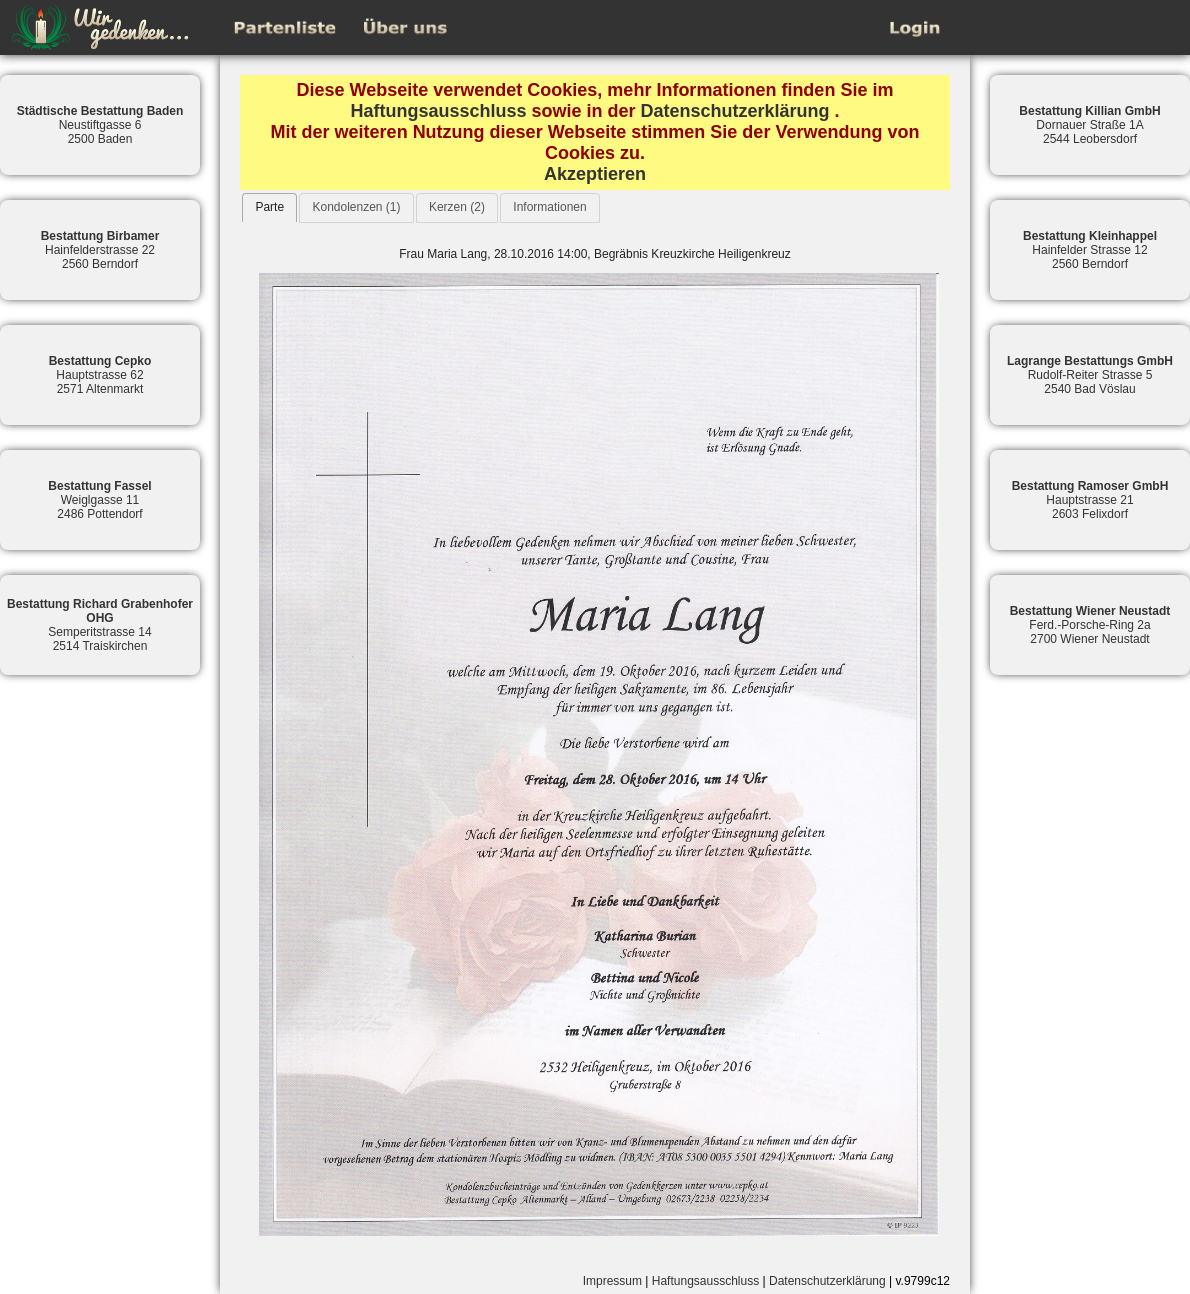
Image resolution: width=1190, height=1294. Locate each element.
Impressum (612, 1281)
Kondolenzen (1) (356, 207)
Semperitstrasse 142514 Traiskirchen (100, 625)
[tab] (269, 207)
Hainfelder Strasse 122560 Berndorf (1090, 250)
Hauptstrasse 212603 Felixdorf (1090, 500)
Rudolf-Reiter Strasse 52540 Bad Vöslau (1090, 375)
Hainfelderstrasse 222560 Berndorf (100, 250)
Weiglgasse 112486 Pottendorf (99, 500)
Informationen (549, 207)
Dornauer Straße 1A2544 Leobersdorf (1089, 125)
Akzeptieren (595, 174)
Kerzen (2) (457, 207)
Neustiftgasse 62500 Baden (100, 125)
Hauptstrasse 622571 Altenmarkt (100, 375)
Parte (269, 207)
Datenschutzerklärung (735, 111)
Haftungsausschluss (438, 111)
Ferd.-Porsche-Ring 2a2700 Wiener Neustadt (1090, 625)
